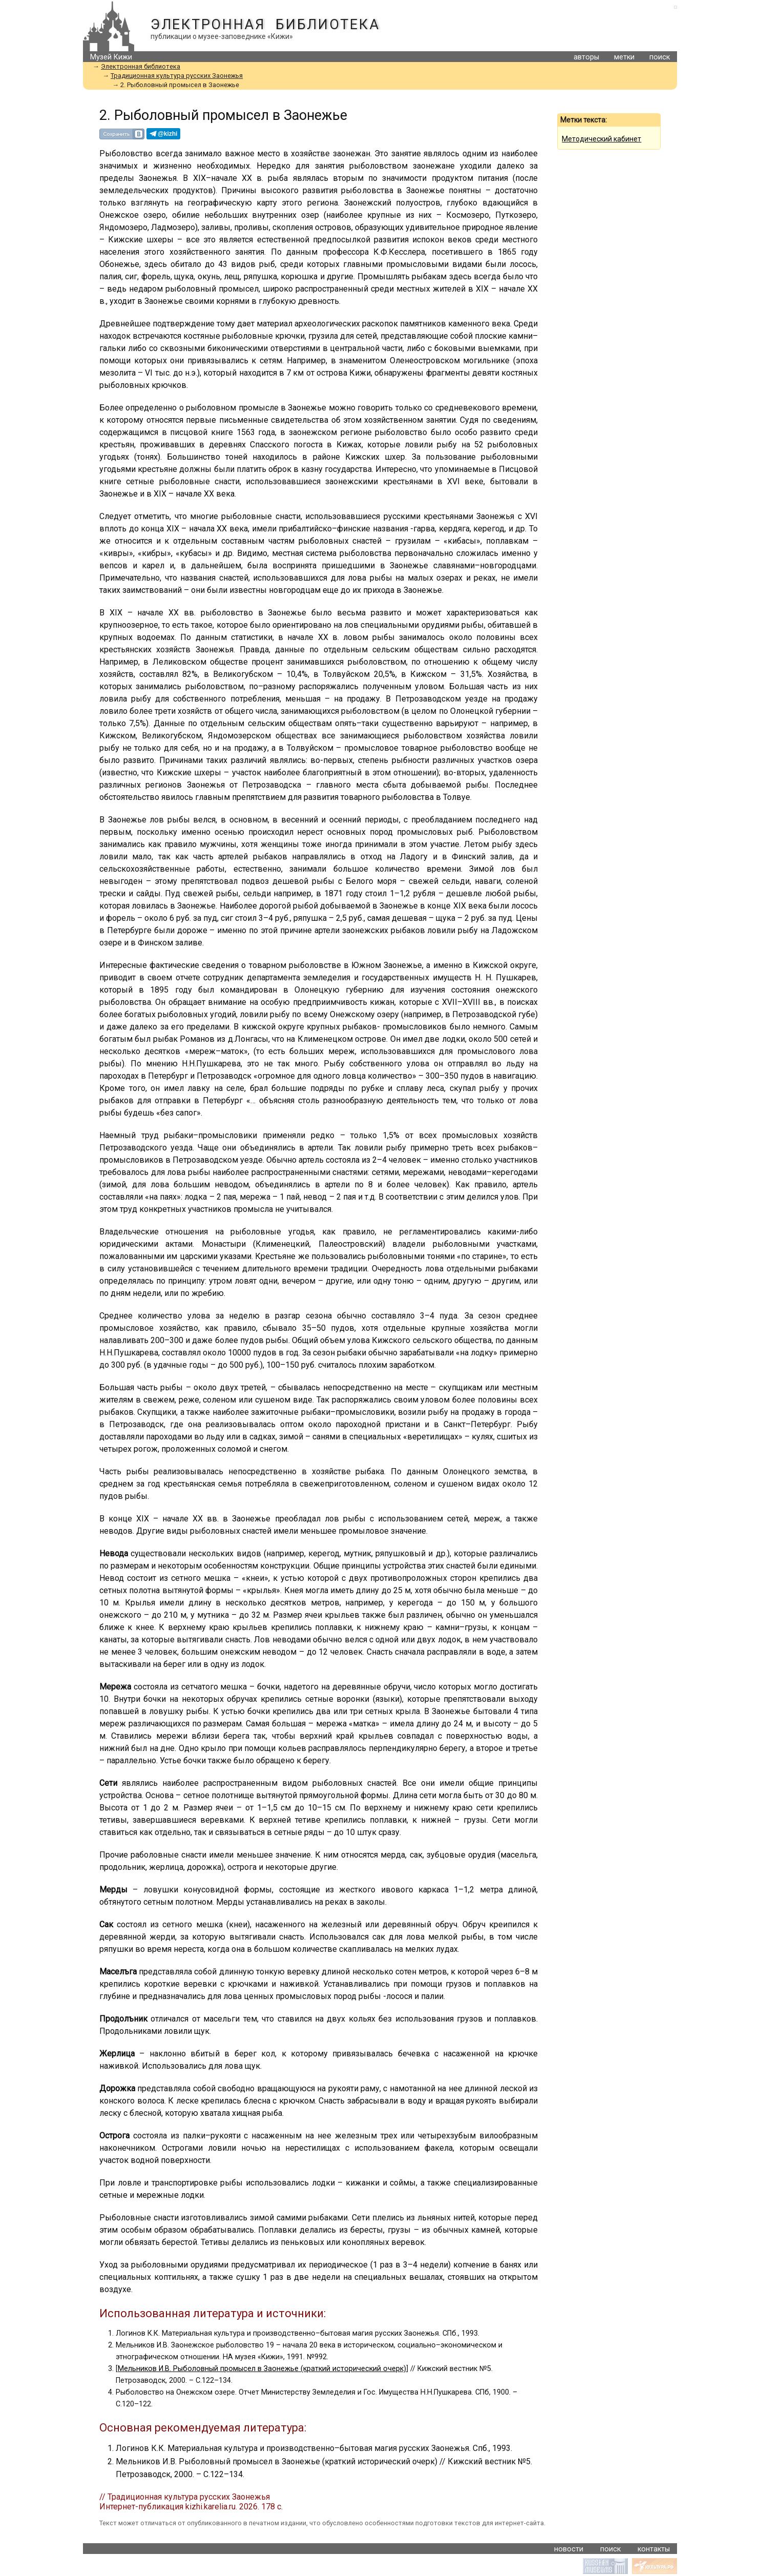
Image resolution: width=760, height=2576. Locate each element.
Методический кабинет (601, 139)
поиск (659, 57)
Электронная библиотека (265, 24)
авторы (586, 57)
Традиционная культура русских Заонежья (177, 75)
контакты (654, 2549)
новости (568, 2549)
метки (624, 57)
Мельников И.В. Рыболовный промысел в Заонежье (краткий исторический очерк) (262, 2368)
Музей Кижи (111, 57)
